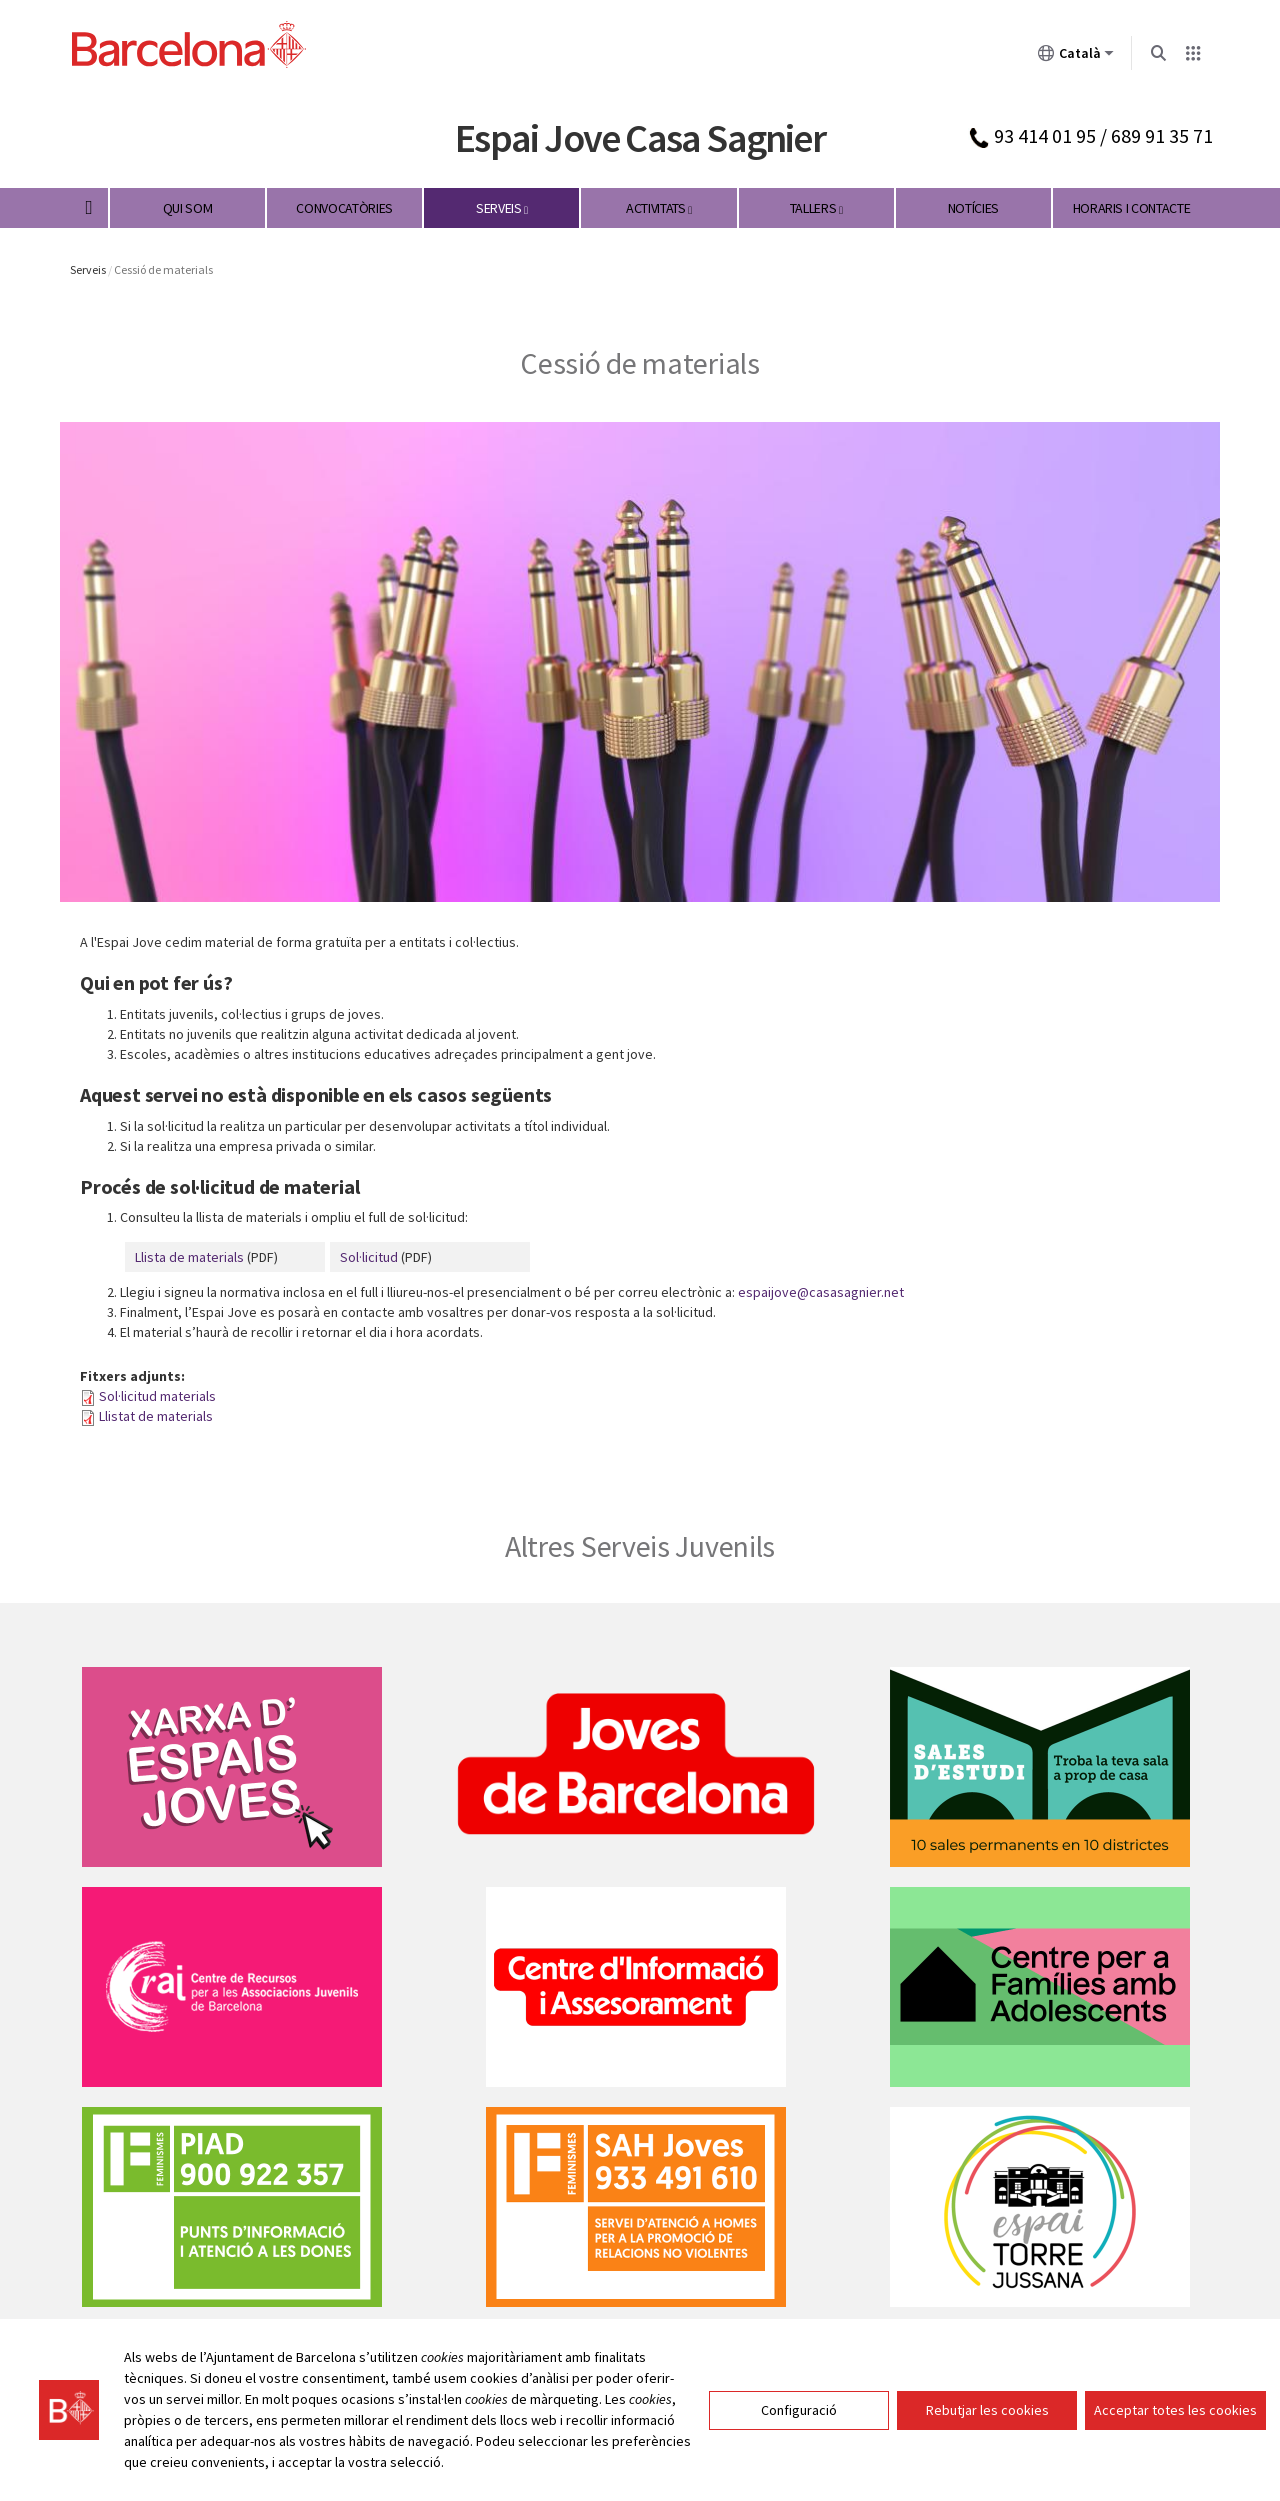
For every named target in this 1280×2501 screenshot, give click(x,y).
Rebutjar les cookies (987, 2411)
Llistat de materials (156, 1416)
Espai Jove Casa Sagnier (640, 138)
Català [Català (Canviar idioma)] (1076, 57)
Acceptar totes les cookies (1175, 2411)
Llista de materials (189, 1257)
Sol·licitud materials (157, 1396)
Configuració (799, 2411)
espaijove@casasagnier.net (821, 1292)
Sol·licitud (369, 1257)
